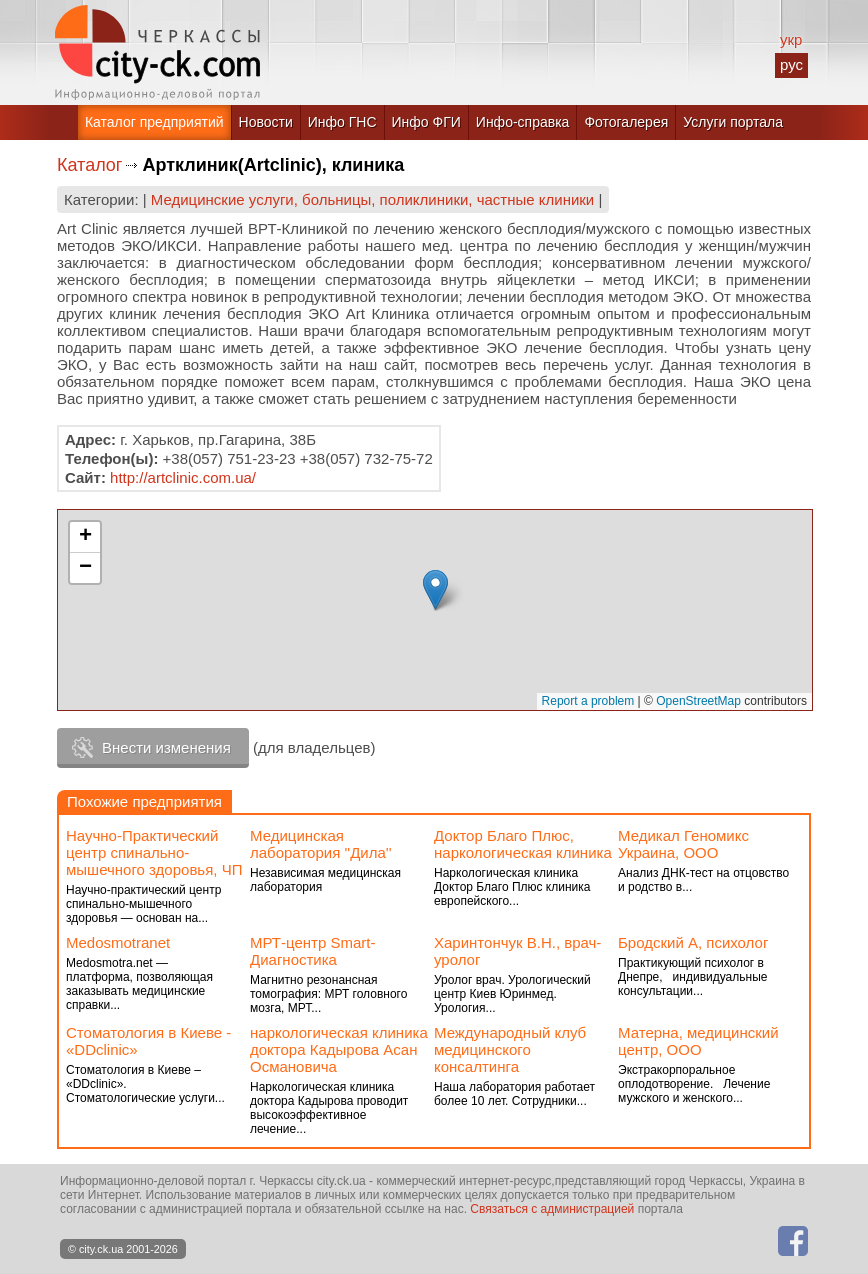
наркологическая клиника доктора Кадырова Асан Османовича (339, 1049)
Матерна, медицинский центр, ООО (698, 1041)
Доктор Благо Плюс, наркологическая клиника (523, 844)
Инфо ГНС (342, 122)
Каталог (89, 165)
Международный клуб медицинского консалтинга (510, 1049)
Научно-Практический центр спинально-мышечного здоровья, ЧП (154, 852)
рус (791, 64)
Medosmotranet (118, 942)
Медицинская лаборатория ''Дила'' (321, 844)
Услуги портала (733, 122)
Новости (266, 122)
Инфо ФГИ (426, 122)
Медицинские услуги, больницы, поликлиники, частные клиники (372, 199)
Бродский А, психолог (693, 942)
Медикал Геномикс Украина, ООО (683, 844)
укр (791, 39)
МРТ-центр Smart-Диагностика (312, 951)
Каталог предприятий (154, 122)
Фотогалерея (626, 122)
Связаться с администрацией (552, 1209)
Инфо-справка (523, 122)
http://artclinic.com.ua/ (183, 477)
